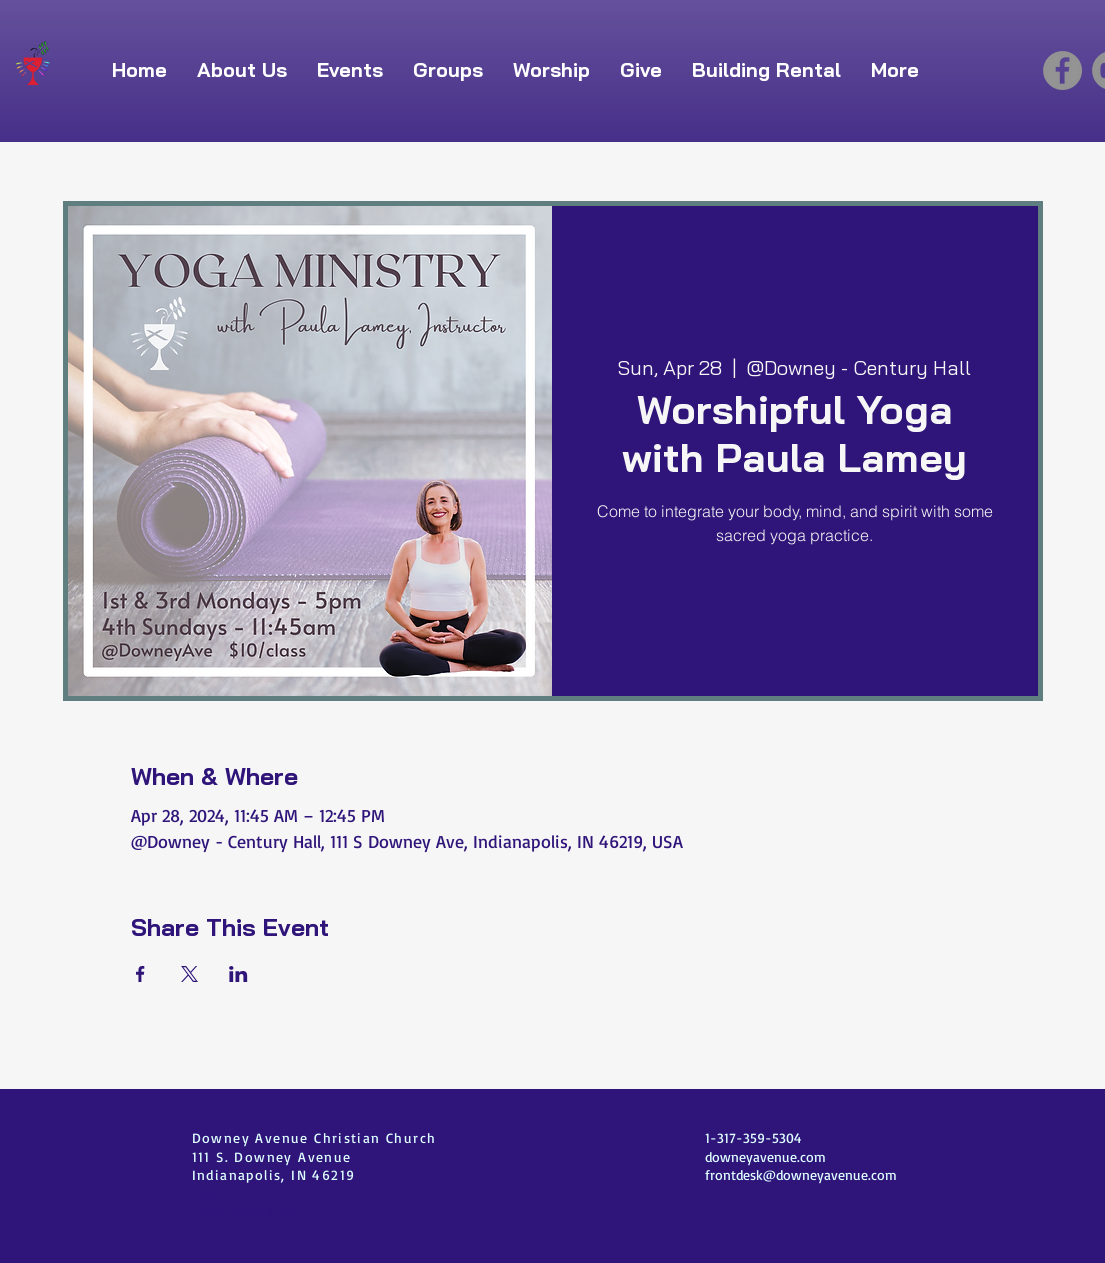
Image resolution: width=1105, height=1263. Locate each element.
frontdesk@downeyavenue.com (801, 1174)
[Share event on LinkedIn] (238, 974)
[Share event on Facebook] (140, 974)
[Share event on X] (189, 974)
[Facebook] (1062, 70)
